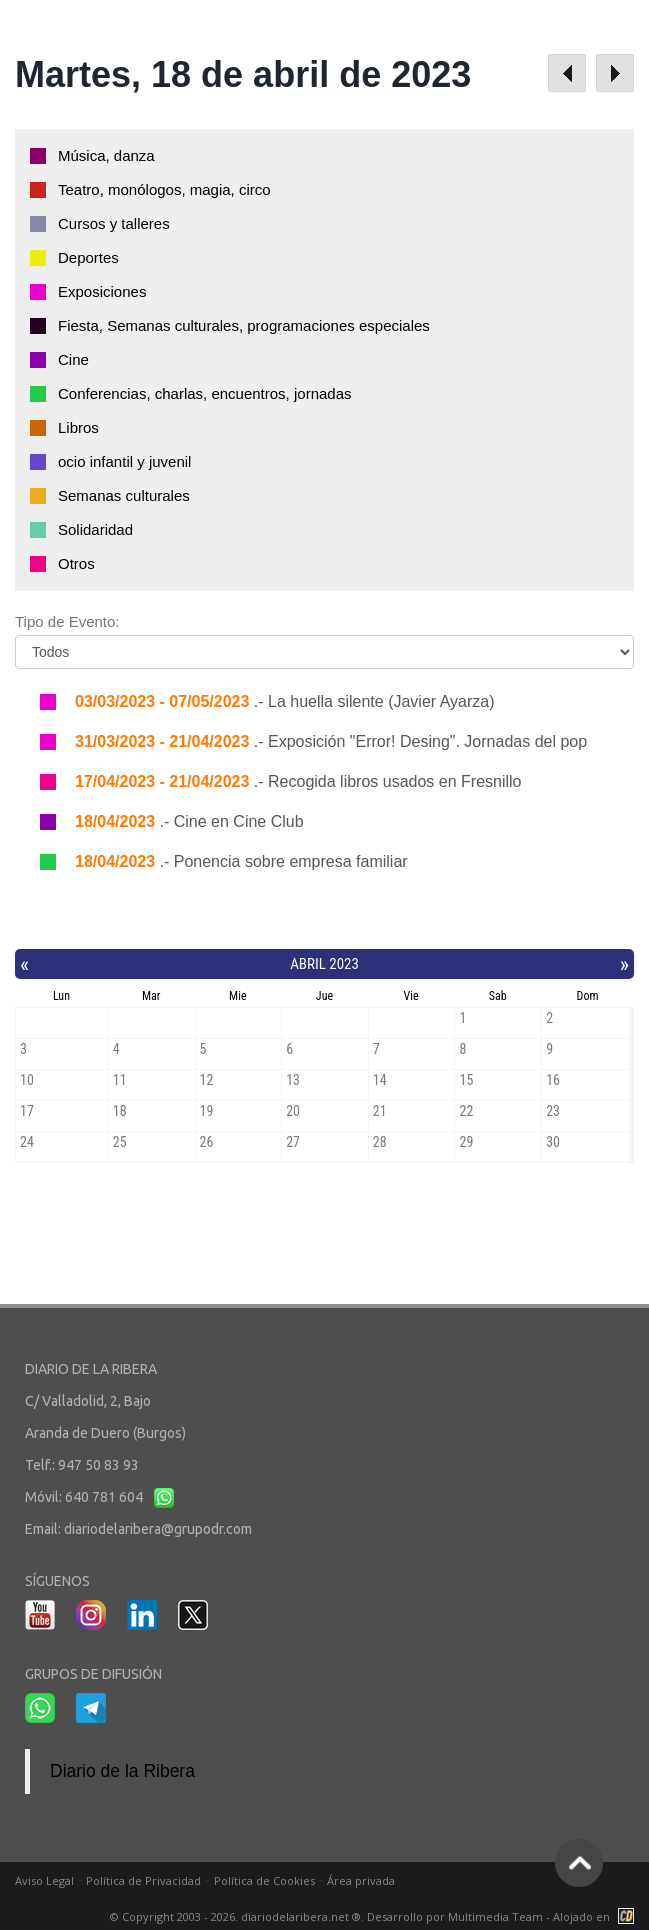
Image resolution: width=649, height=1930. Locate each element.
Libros (78, 427)
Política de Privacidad (143, 1880)
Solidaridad (95, 529)
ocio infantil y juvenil (124, 461)
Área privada (361, 1880)
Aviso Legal (44, 1880)
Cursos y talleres (114, 223)
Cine (73, 359)
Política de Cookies (264, 1880)
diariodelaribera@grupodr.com (158, 1529)
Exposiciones (102, 291)
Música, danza (106, 155)
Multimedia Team (495, 1916)
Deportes (88, 257)
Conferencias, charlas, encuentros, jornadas (205, 393)
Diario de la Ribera (122, 1771)
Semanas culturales (124, 495)
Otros (76, 563)
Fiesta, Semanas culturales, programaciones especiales (244, 325)
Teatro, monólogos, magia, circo (164, 189)
